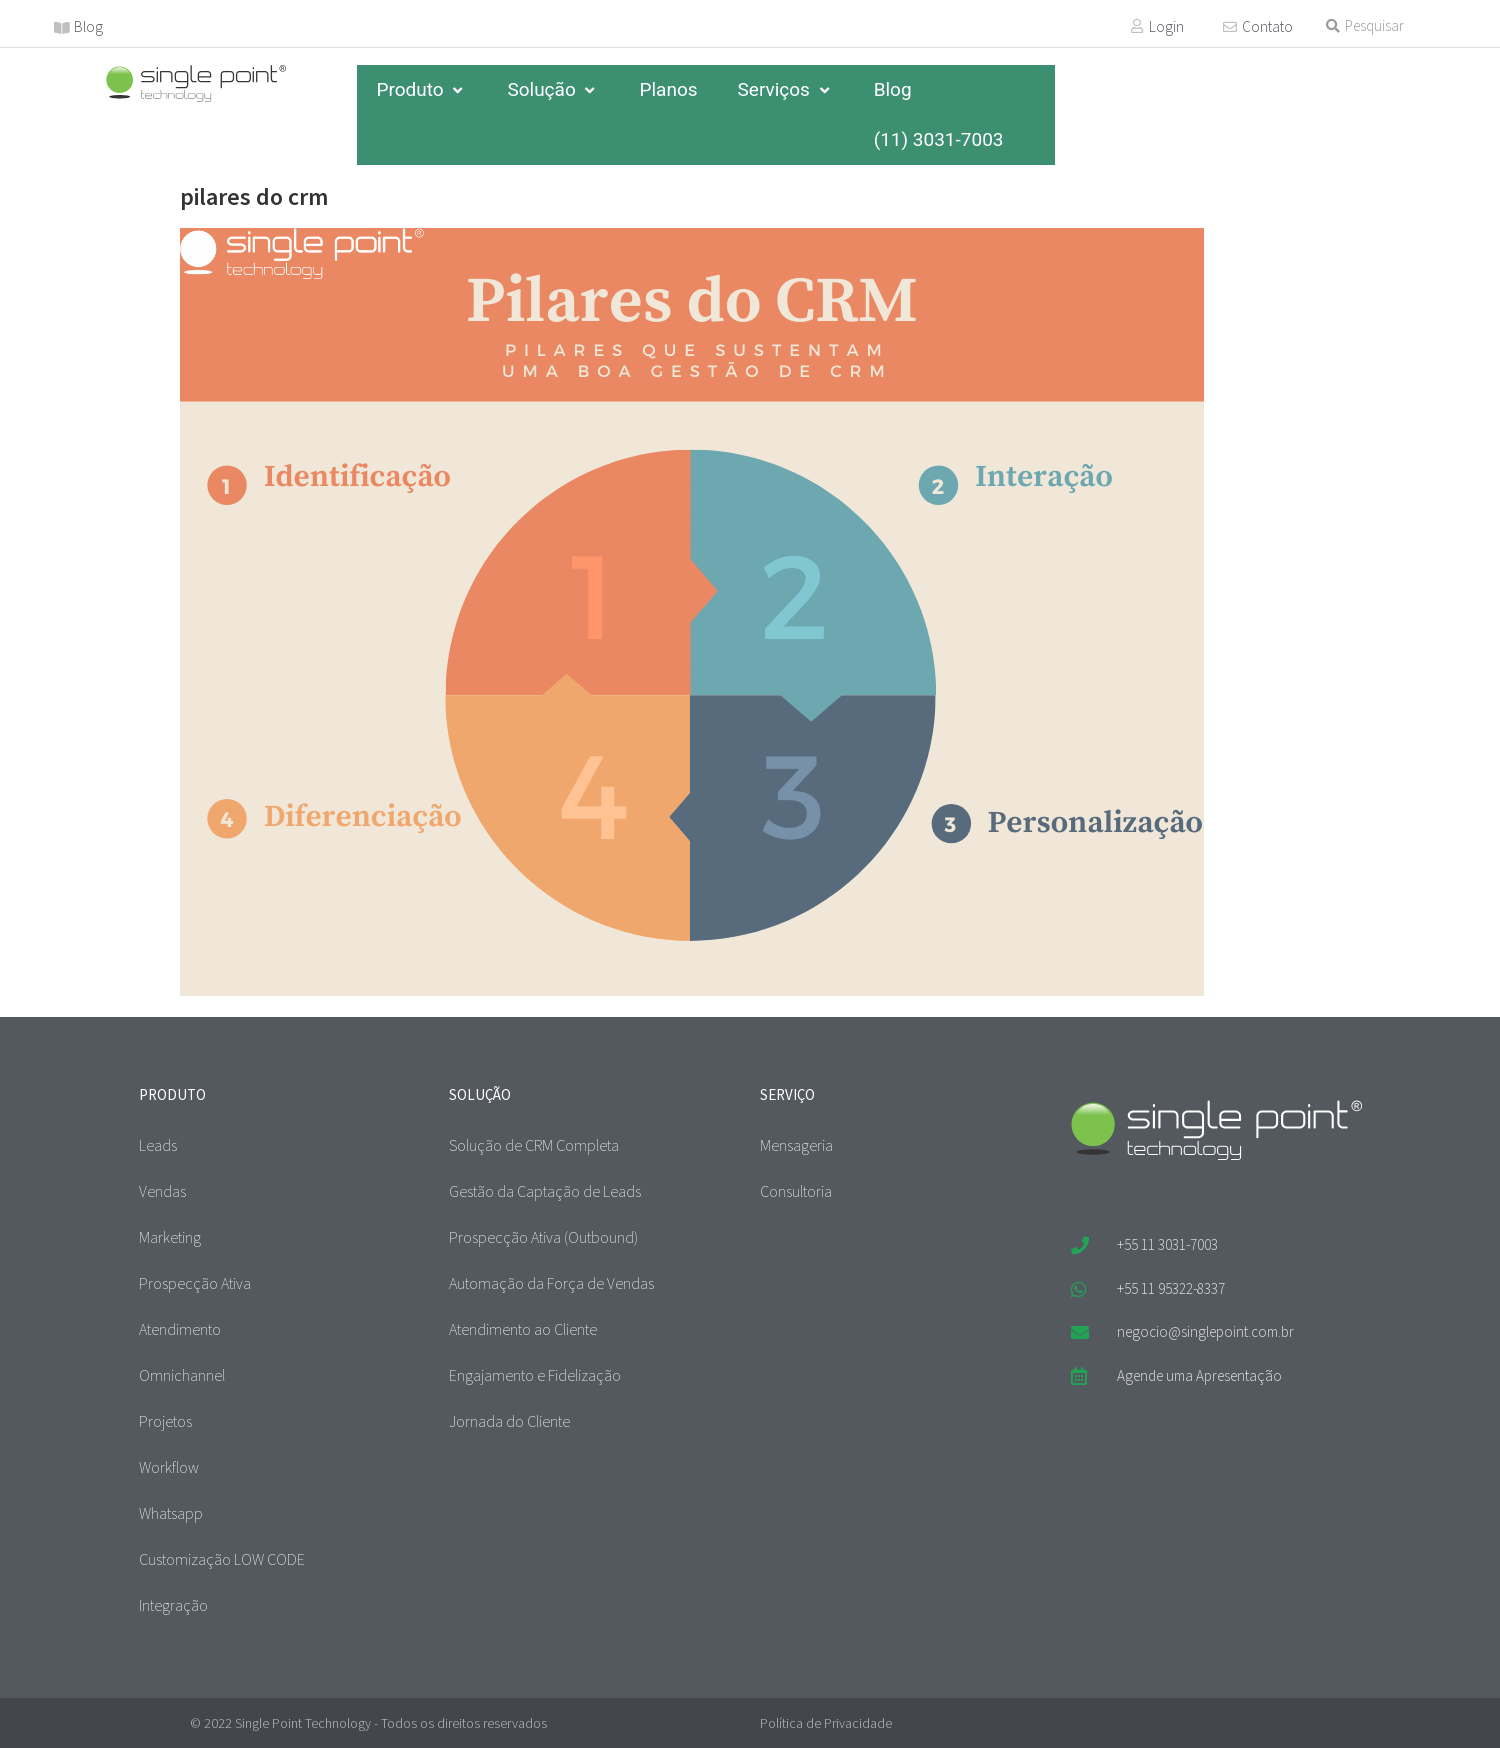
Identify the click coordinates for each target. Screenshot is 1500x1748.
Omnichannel (182, 1375)
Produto (422, 89)
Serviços (786, 89)
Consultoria (796, 1191)
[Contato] (1230, 27)
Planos (668, 89)
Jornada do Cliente (509, 1421)
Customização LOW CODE (222, 1559)
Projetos (165, 1421)
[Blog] (62, 28)
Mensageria (796, 1145)
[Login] (1137, 26)
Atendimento (180, 1329)
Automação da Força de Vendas (551, 1283)
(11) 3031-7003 (939, 139)
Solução (553, 89)
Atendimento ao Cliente (523, 1329)
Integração (173, 1605)
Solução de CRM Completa (534, 1145)
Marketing (170, 1237)
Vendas (162, 1191)
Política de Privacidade (826, 1723)
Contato (1267, 26)
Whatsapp (171, 1513)
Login (1166, 26)
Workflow (169, 1467)
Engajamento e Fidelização (535, 1375)
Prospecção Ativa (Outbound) (543, 1237)
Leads (158, 1145)
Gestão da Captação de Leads (545, 1191)
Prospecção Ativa (195, 1283)
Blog (88, 26)
